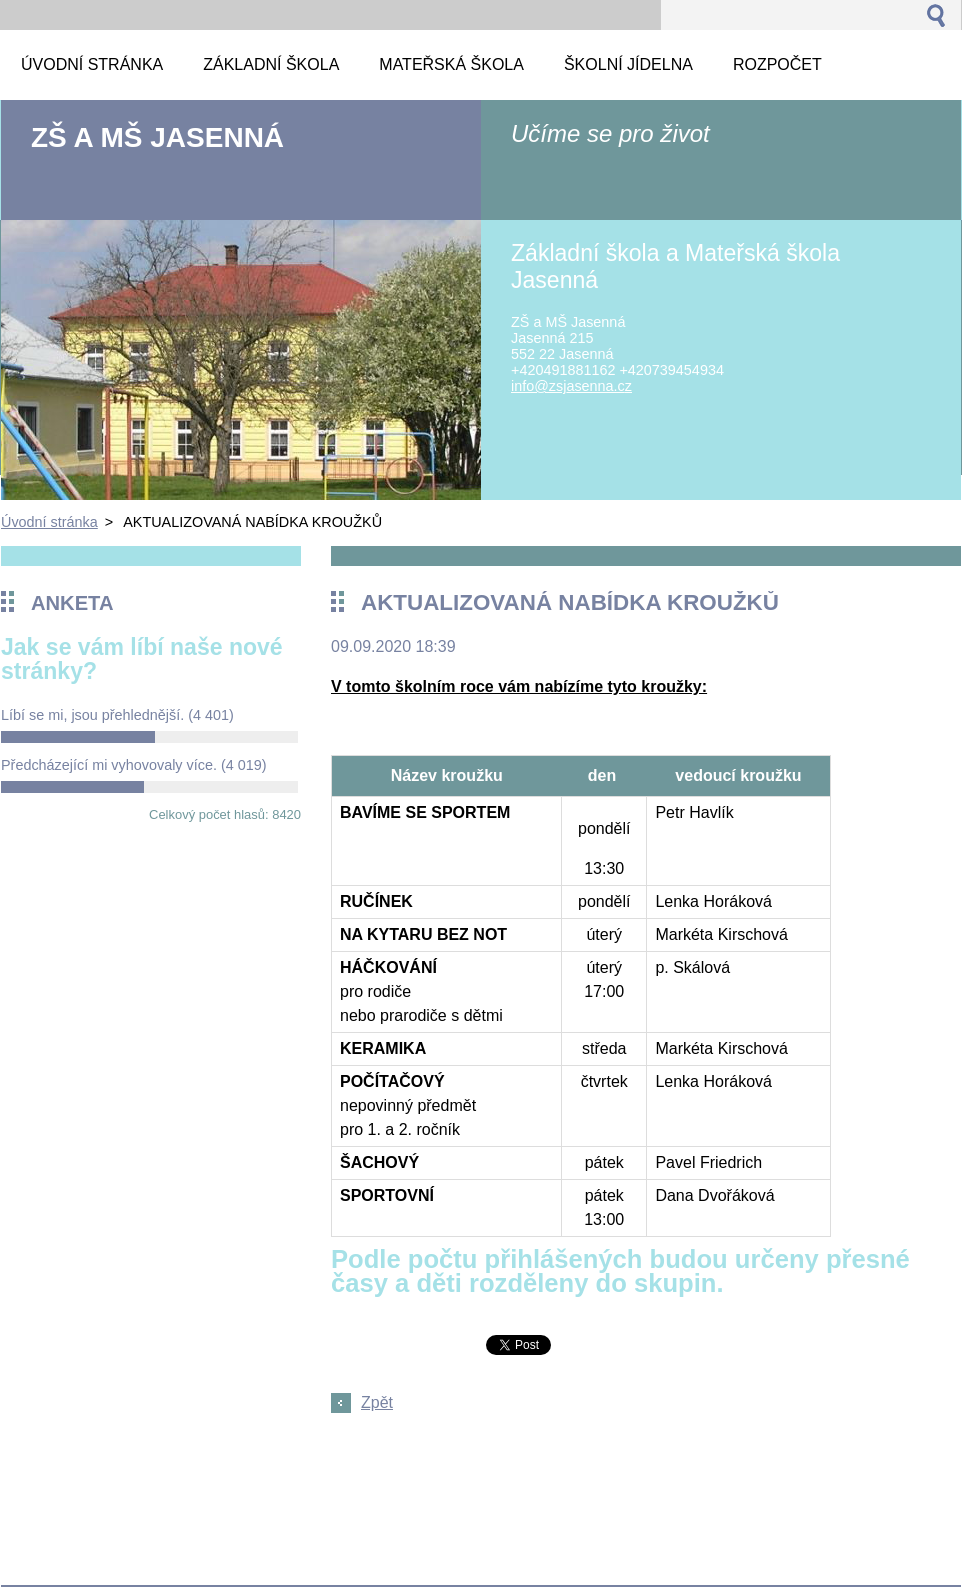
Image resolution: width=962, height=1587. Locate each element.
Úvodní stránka (49, 522)
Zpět (377, 1402)
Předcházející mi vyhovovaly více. (134, 765)
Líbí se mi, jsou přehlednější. (117, 715)
